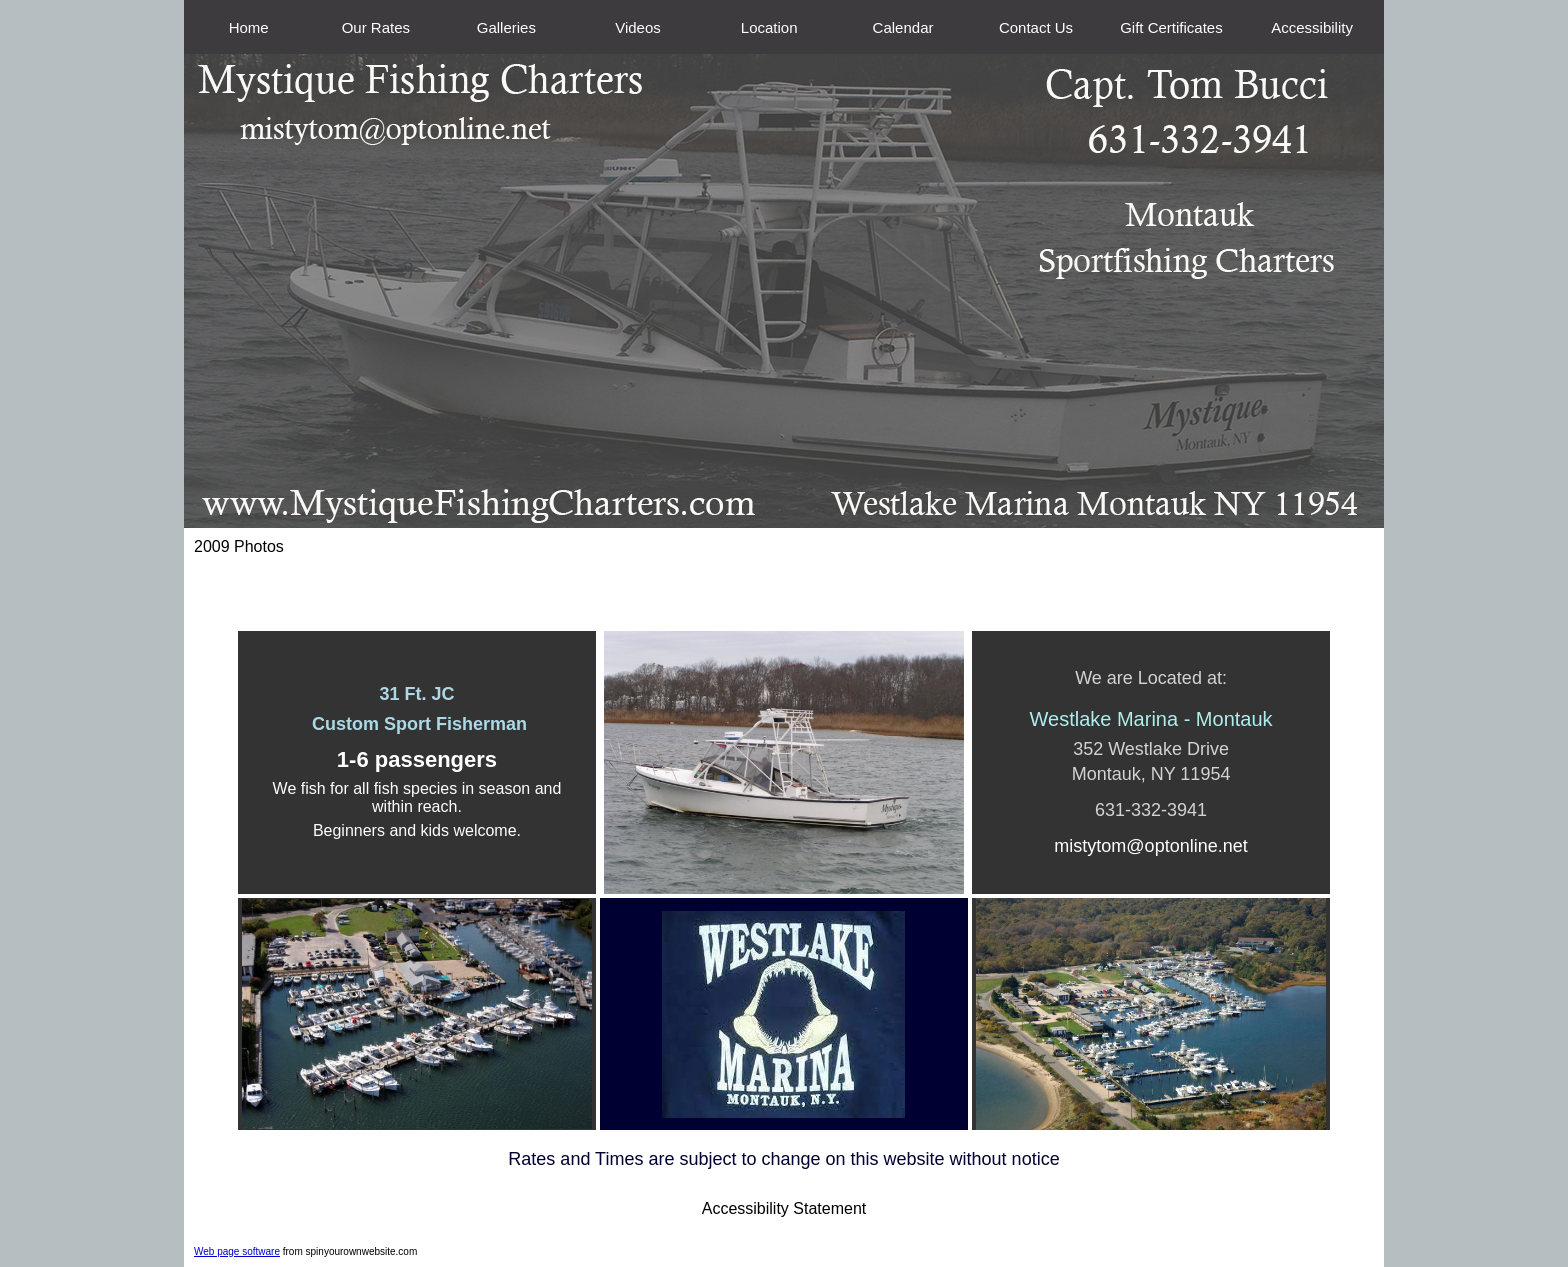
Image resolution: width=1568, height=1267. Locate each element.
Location (769, 27)
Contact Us (1036, 27)
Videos (638, 27)
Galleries (506, 27)
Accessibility (1312, 27)
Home (249, 27)
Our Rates (376, 27)
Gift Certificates (1171, 27)
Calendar (903, 27)
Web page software (237, 1251)
